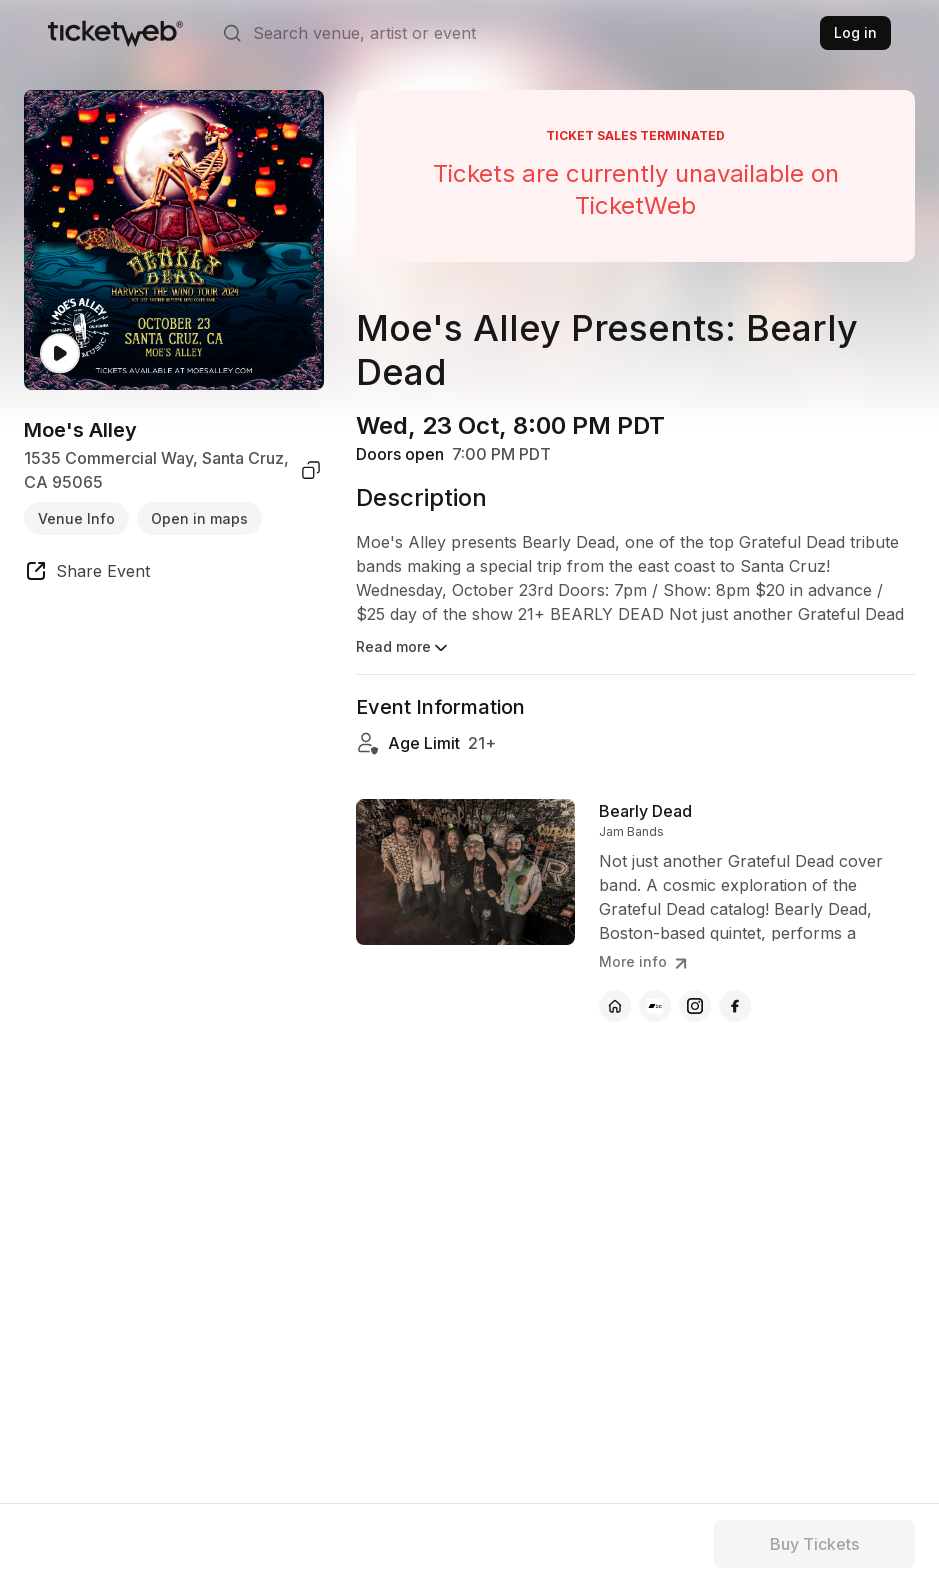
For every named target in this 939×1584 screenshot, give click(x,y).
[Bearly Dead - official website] (615, 1006)
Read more (403, 648)
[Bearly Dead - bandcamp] (655, 1006)
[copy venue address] (311, 470)
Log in (855, 32)
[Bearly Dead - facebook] (735, 1006)
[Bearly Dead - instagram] (695, 1006)
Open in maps (199, 518)
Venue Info (76, 518)
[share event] (87, 574)
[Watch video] (60, 353)
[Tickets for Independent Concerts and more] (115, 33)
